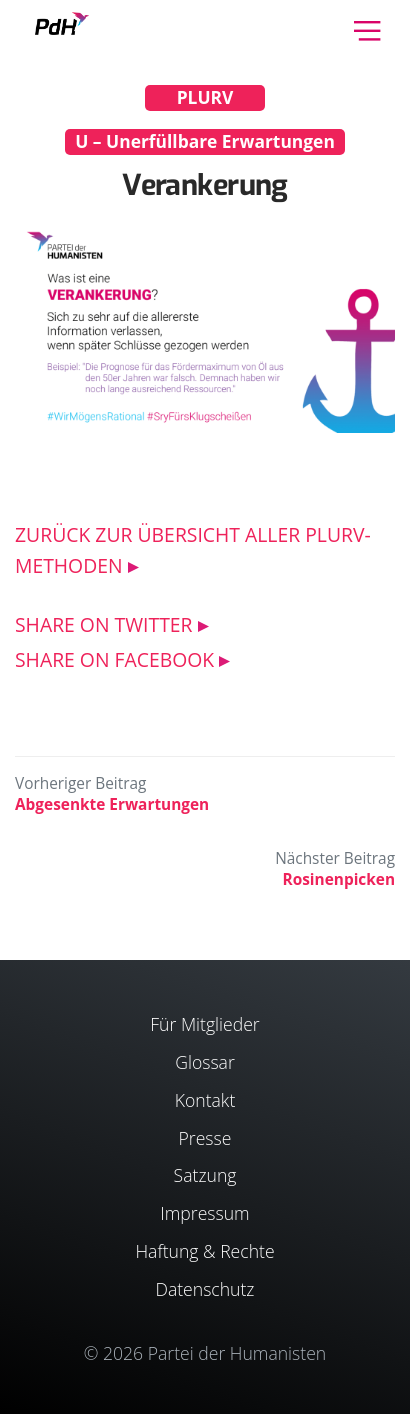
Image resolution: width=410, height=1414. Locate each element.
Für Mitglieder (204, 1024)
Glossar (205, 1062)
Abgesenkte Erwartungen (112, 804)
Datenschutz (204, 1289)
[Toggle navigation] (367, 28)
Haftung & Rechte (204, 1251)
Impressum (204, 1213)
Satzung (205, 1175)
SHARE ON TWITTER (104, 624)
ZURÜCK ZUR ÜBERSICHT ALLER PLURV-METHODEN (193, 550)
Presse (205, 1138)
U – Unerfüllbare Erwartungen (205, 141)
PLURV (205, 97)
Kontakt (205, 1100)
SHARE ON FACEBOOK (114, 659)
